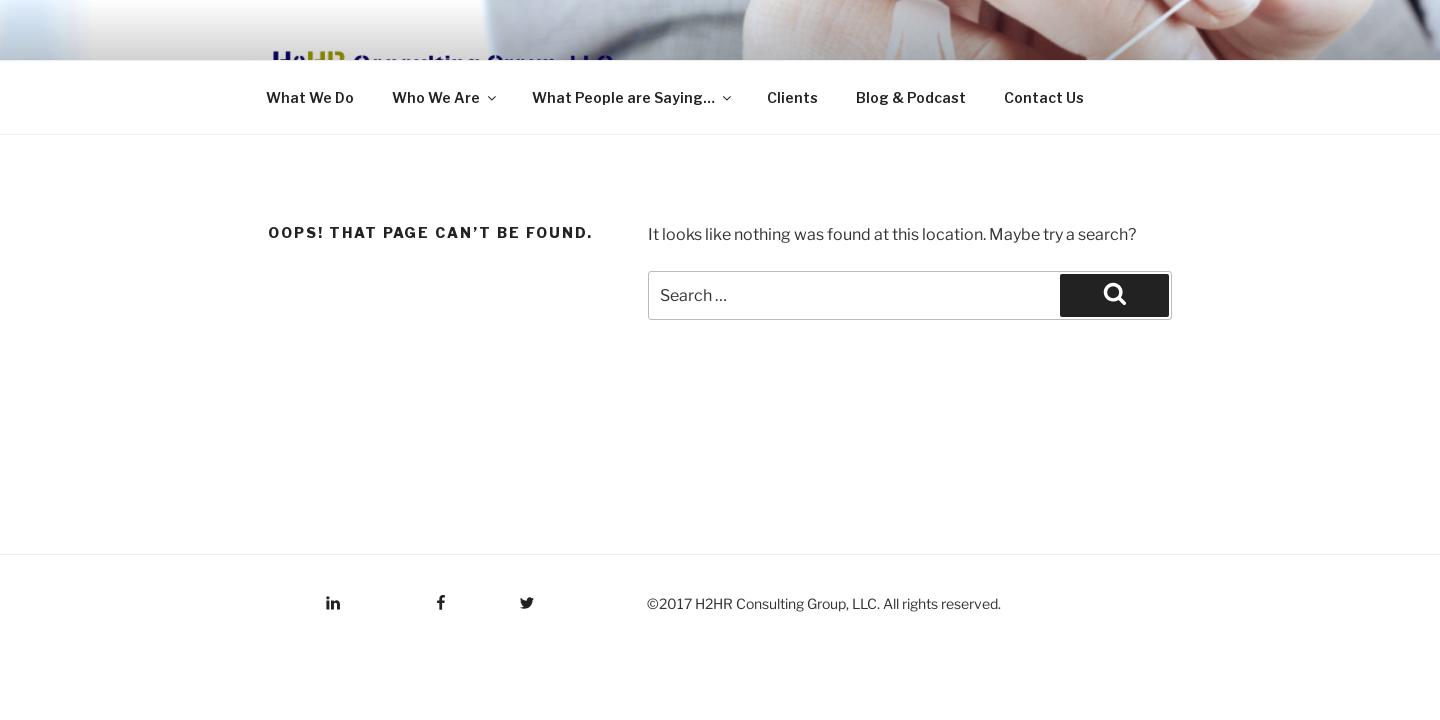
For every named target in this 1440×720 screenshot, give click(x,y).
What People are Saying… (633, 97)
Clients (792, 97)
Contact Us (1044, 97)
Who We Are (445, 97)
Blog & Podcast (911, 97)
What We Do (310, 97)
